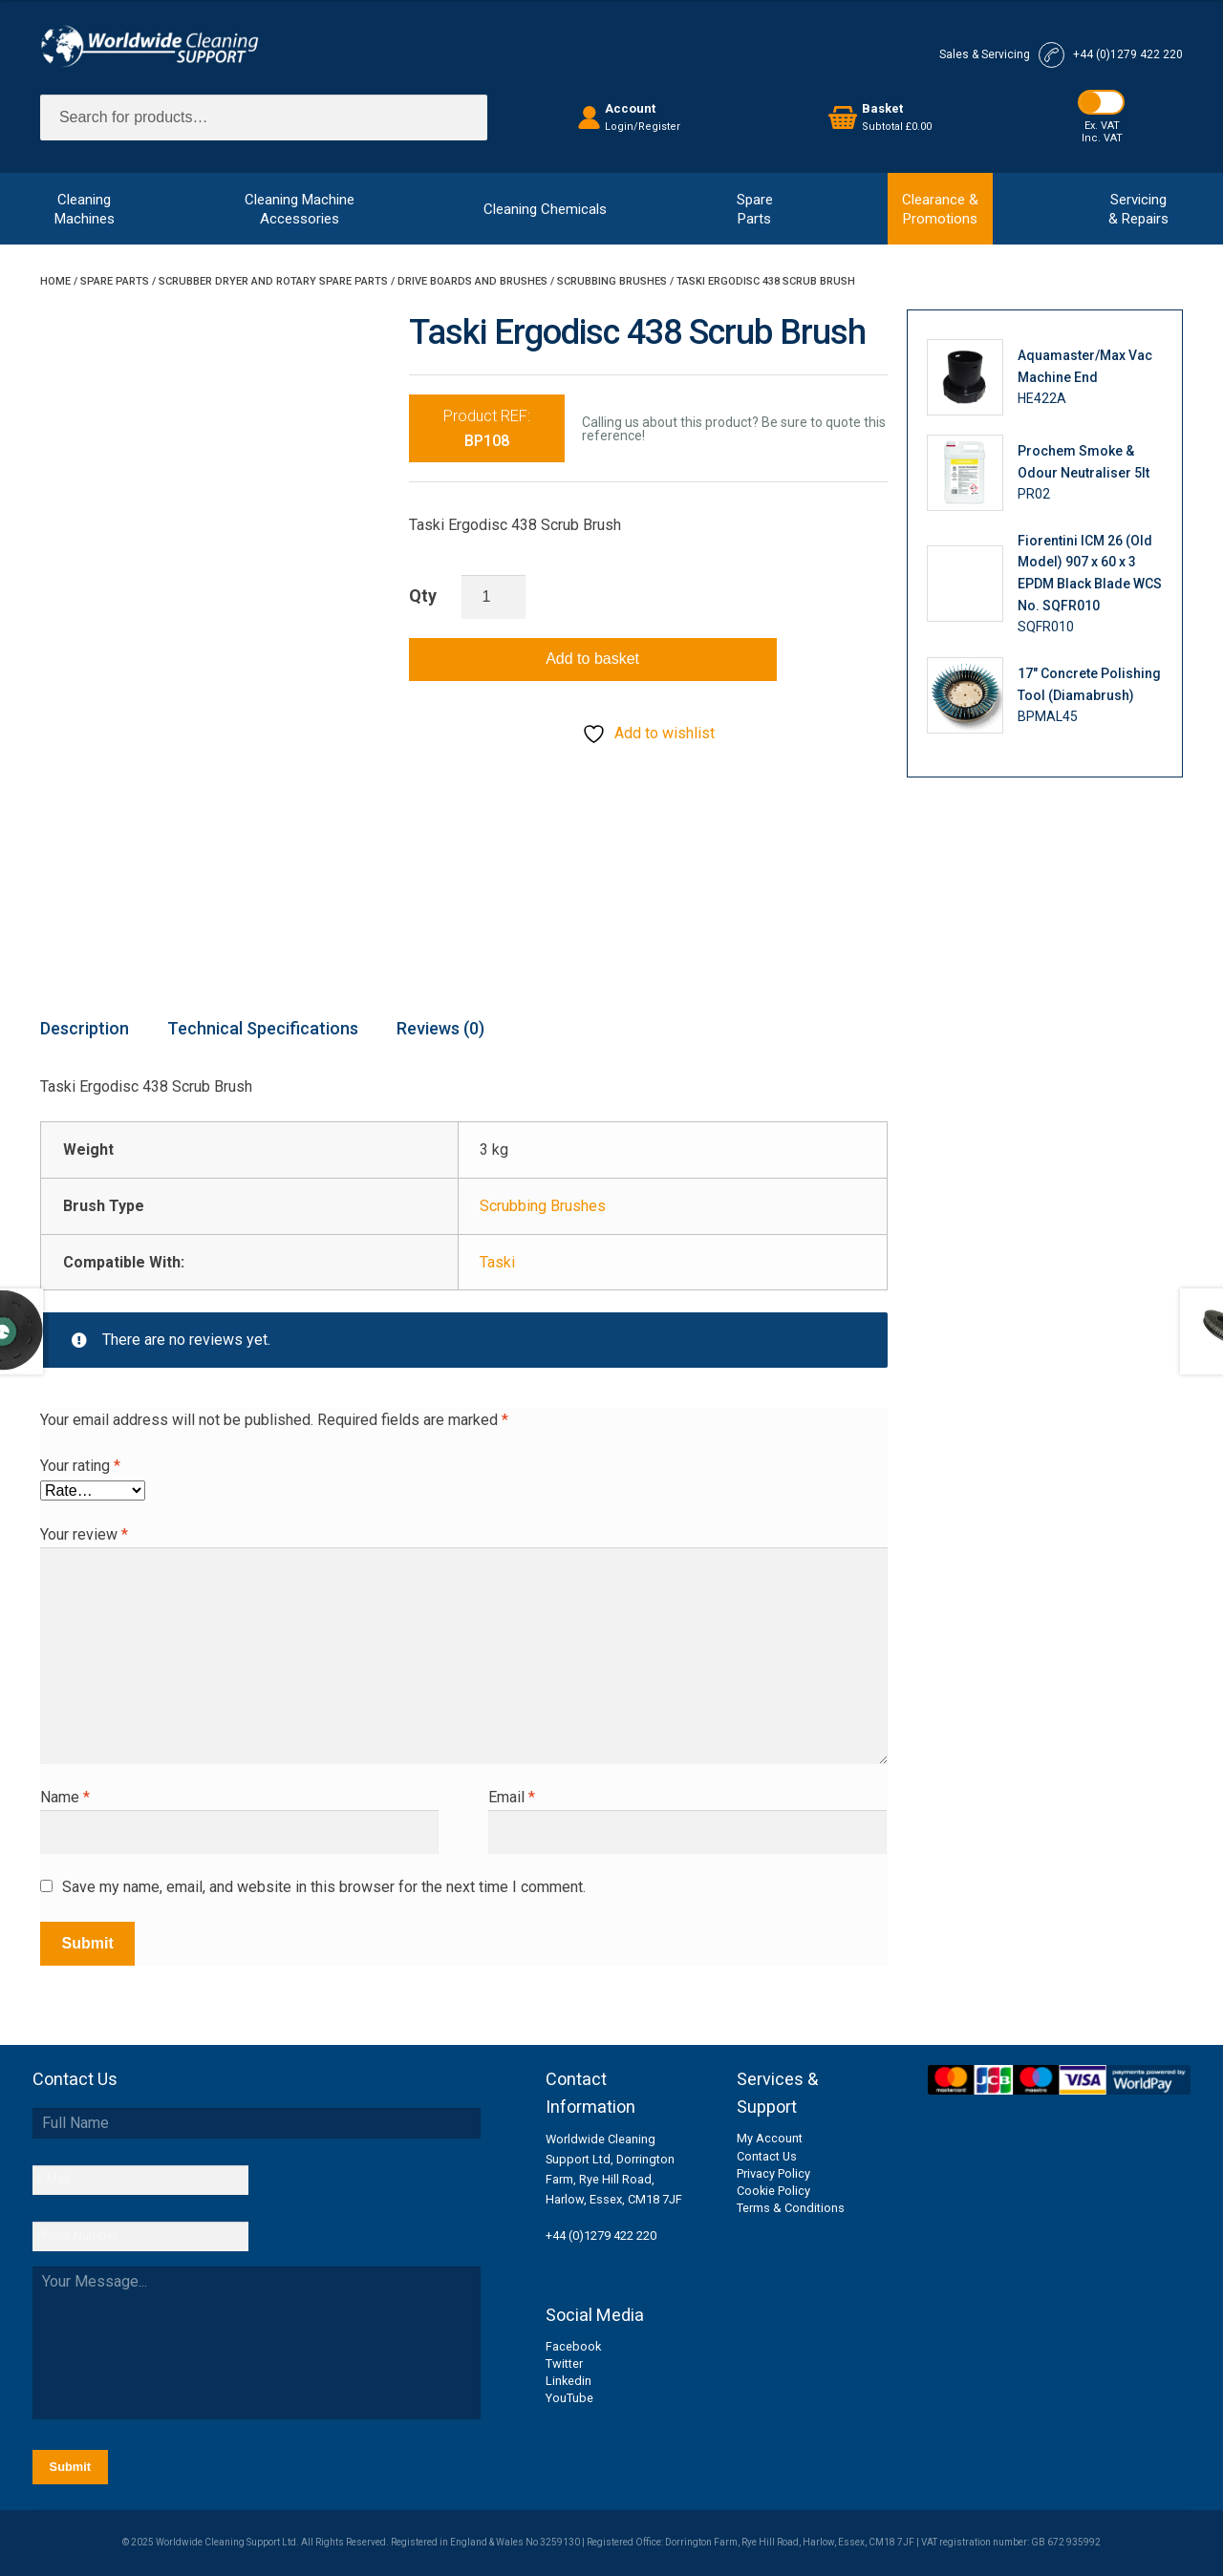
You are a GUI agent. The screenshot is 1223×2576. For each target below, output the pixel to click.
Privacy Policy (773, 2173)
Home (55, 281)
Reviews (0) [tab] (440, 1028)
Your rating (80, 1466)
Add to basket (592, 658)
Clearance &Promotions (940, 209)
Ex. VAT (1102, 125)
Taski (497, 1262)
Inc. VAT (1102, 138)
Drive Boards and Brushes (472, 281)
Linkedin (568, 2381)
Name (65, 1797)
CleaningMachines (84, 209)
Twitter (564, 2363)
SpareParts (755, 209)
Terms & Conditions (791, 2208)
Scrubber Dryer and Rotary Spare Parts (273, 281)
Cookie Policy (773, 2190)
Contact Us (767, 2156)
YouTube (569, 2398)
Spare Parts (114, 281)
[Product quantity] (493, 597)
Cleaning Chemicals (545, 209)
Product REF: (486, 428)
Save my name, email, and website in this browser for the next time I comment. (324, 1887)
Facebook (573, 2346)
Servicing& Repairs (1138, 209)
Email (511, 1797)
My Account (770, 2138)
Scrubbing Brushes (612, 281)
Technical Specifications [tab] (262, 1028)
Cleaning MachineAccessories (299, 209)
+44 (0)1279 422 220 (601, 2235)
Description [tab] (84, 1028)
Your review (84, 1534)
